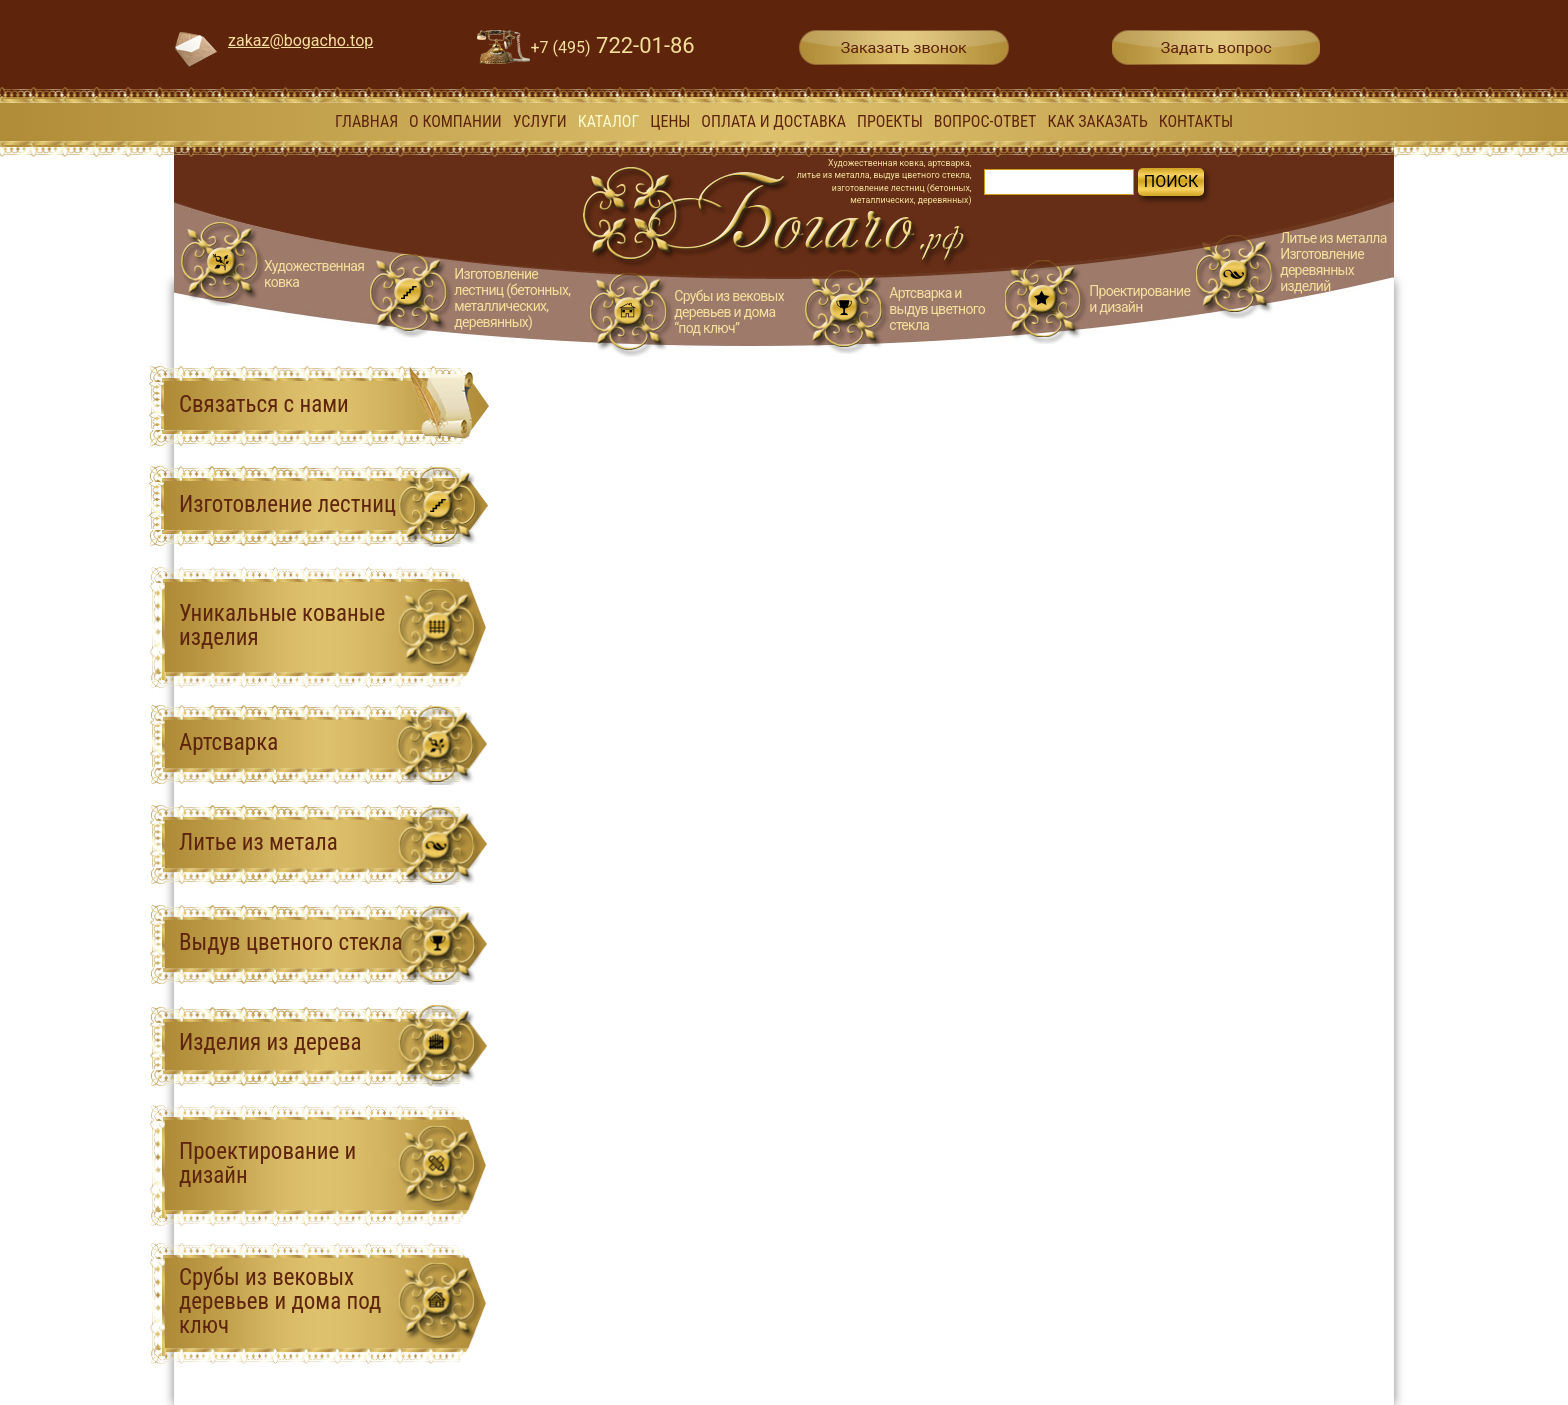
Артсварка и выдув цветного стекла (937, 309)
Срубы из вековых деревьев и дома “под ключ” (729, 312)
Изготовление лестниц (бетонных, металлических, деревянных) (512, 298)
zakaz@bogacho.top (300, 40)
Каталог (609, 121)
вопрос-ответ (985, 121)
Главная (366, 121)
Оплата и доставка (773, 121)
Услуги (540, 121)
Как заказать (1097, 121)
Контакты (1196, 121)
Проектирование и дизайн (1139, 299)
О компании (455, 121)
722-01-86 (613, 45)
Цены (670, 121)
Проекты (890, 121)
